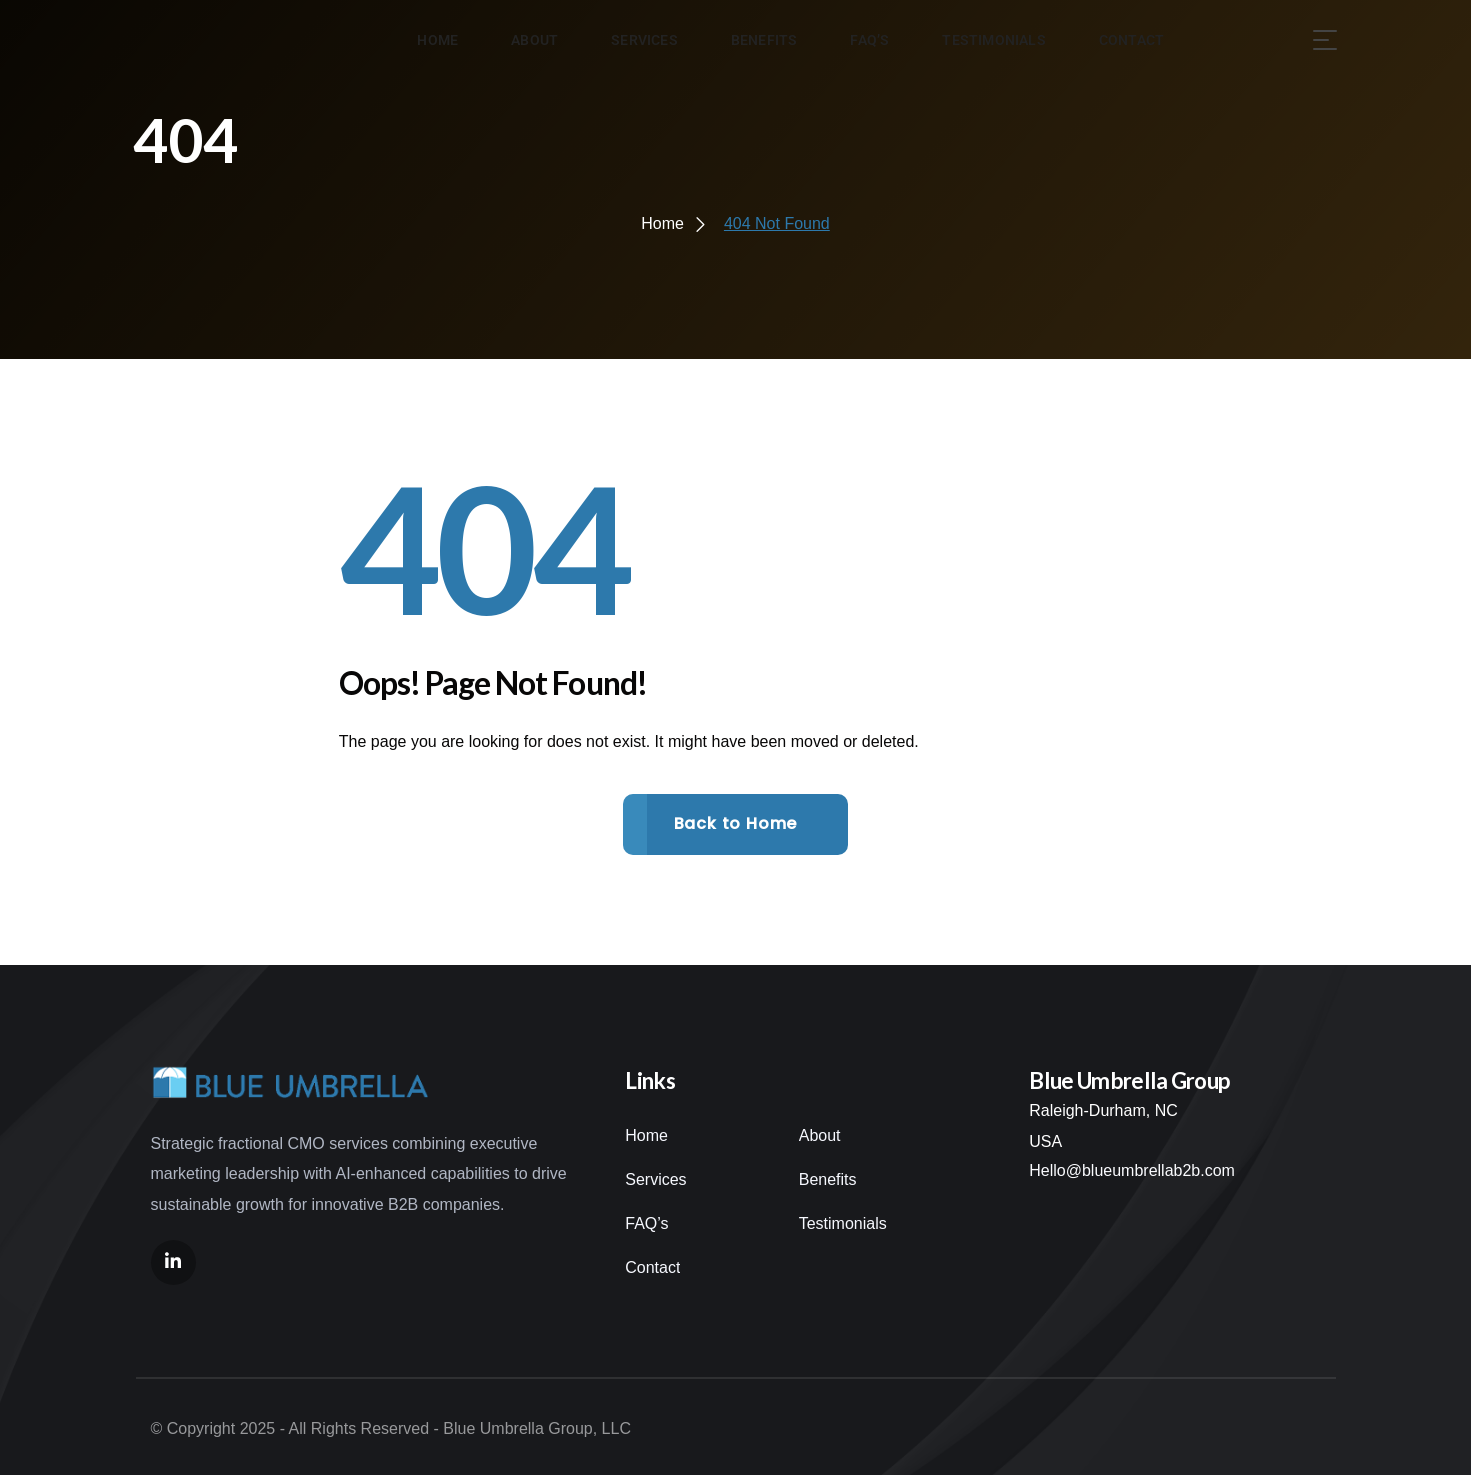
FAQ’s (646, 1223)
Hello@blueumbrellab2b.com (1132, 1170)
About (820, 1135)
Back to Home (736, 823)
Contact (652, 1267)
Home (646, 1135)
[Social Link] (173, 1262)
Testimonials (843, 1223)
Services (655, 1179)
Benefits (828, 1179)
